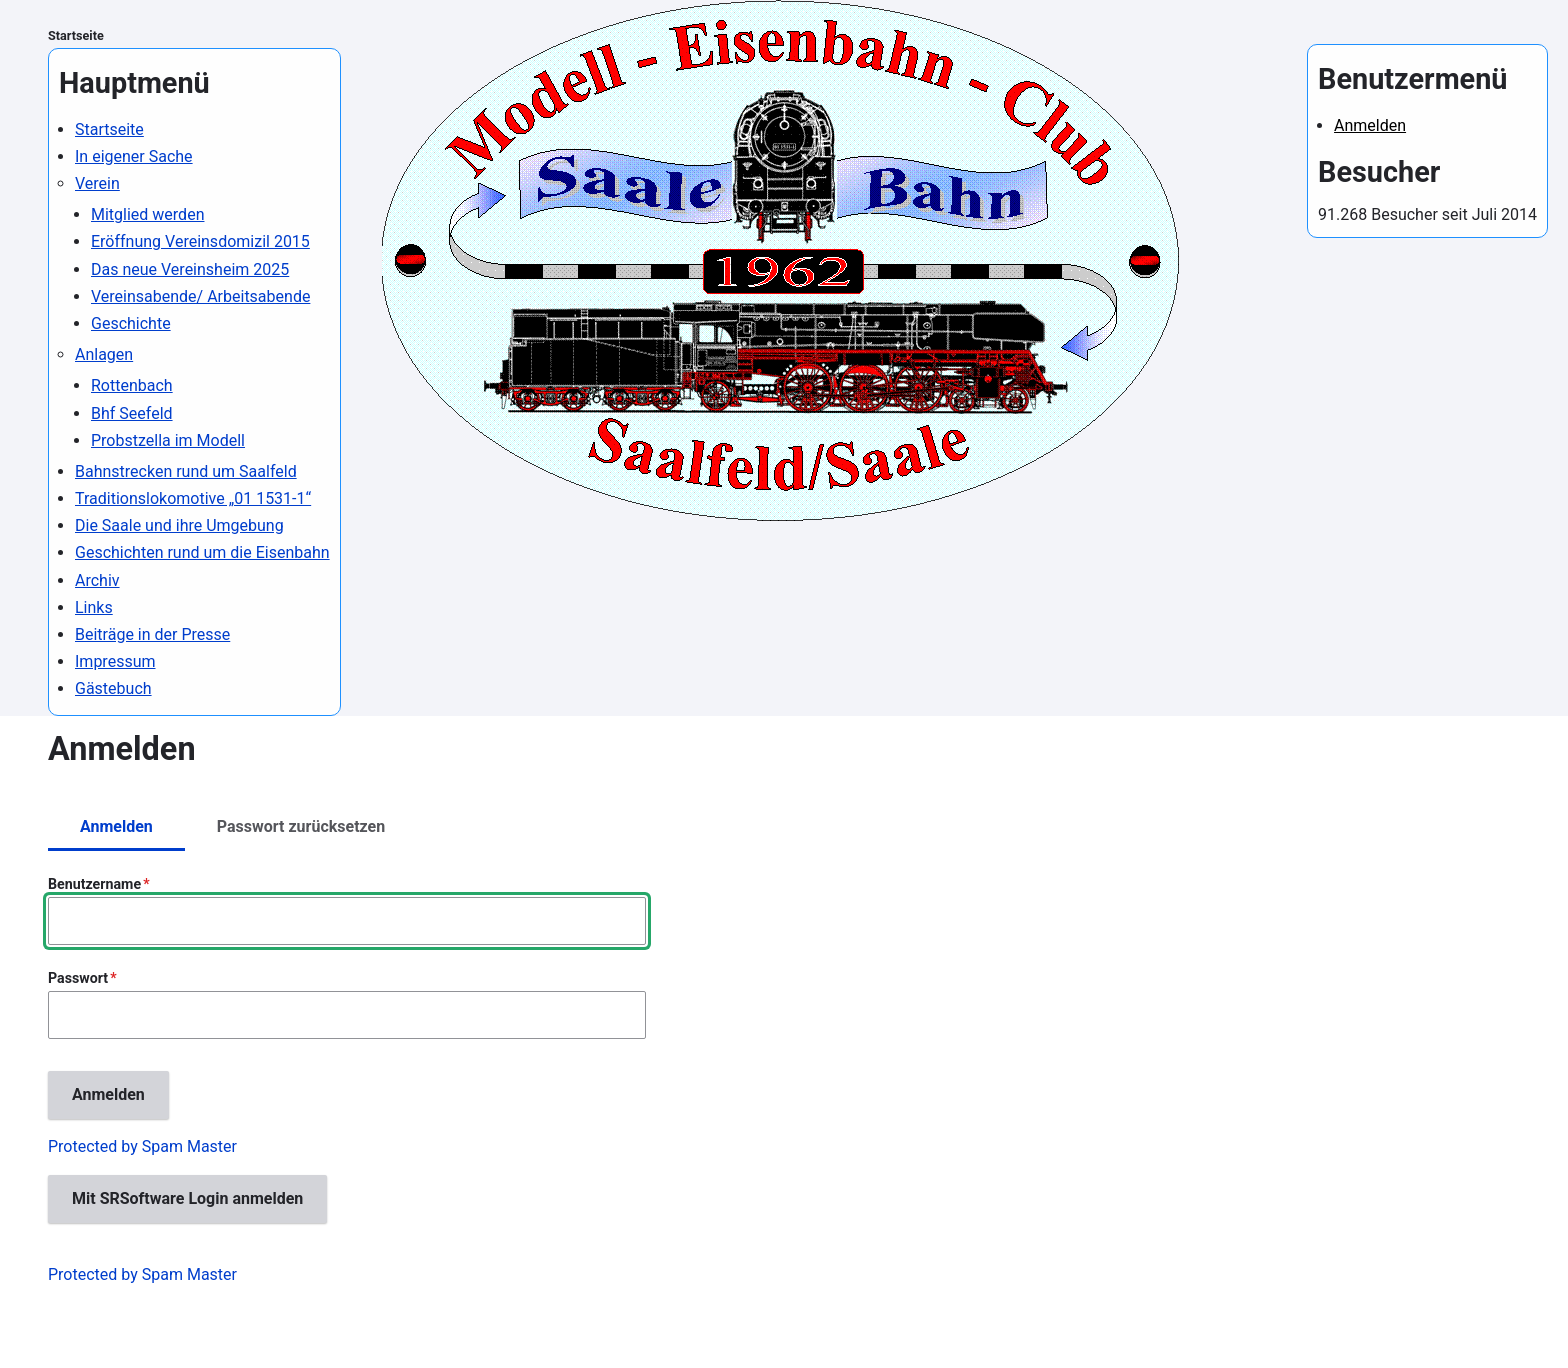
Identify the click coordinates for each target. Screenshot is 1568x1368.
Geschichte (131, 323)
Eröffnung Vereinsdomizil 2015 (200, 241)
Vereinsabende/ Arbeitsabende (200, 296)
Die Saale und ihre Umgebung (179, 525)
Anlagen (104, 354)
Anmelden (1370, 125)
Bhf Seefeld (132, 413)
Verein (97, 183)
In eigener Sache (134, 156)
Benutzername (94, 884)
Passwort (78, 978)
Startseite (76, 35)
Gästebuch (113, 688)
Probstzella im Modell (168, 440)
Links (94, 607)
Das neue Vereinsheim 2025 (190, 269)
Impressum (115, 661)
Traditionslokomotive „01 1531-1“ (193, 498)
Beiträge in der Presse (152, 634)
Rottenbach (132, 385)
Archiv (97, 580)
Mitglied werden (147, 214)
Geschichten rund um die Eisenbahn (202, 552)
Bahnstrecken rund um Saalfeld (186, 471)
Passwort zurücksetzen (301, 826)
